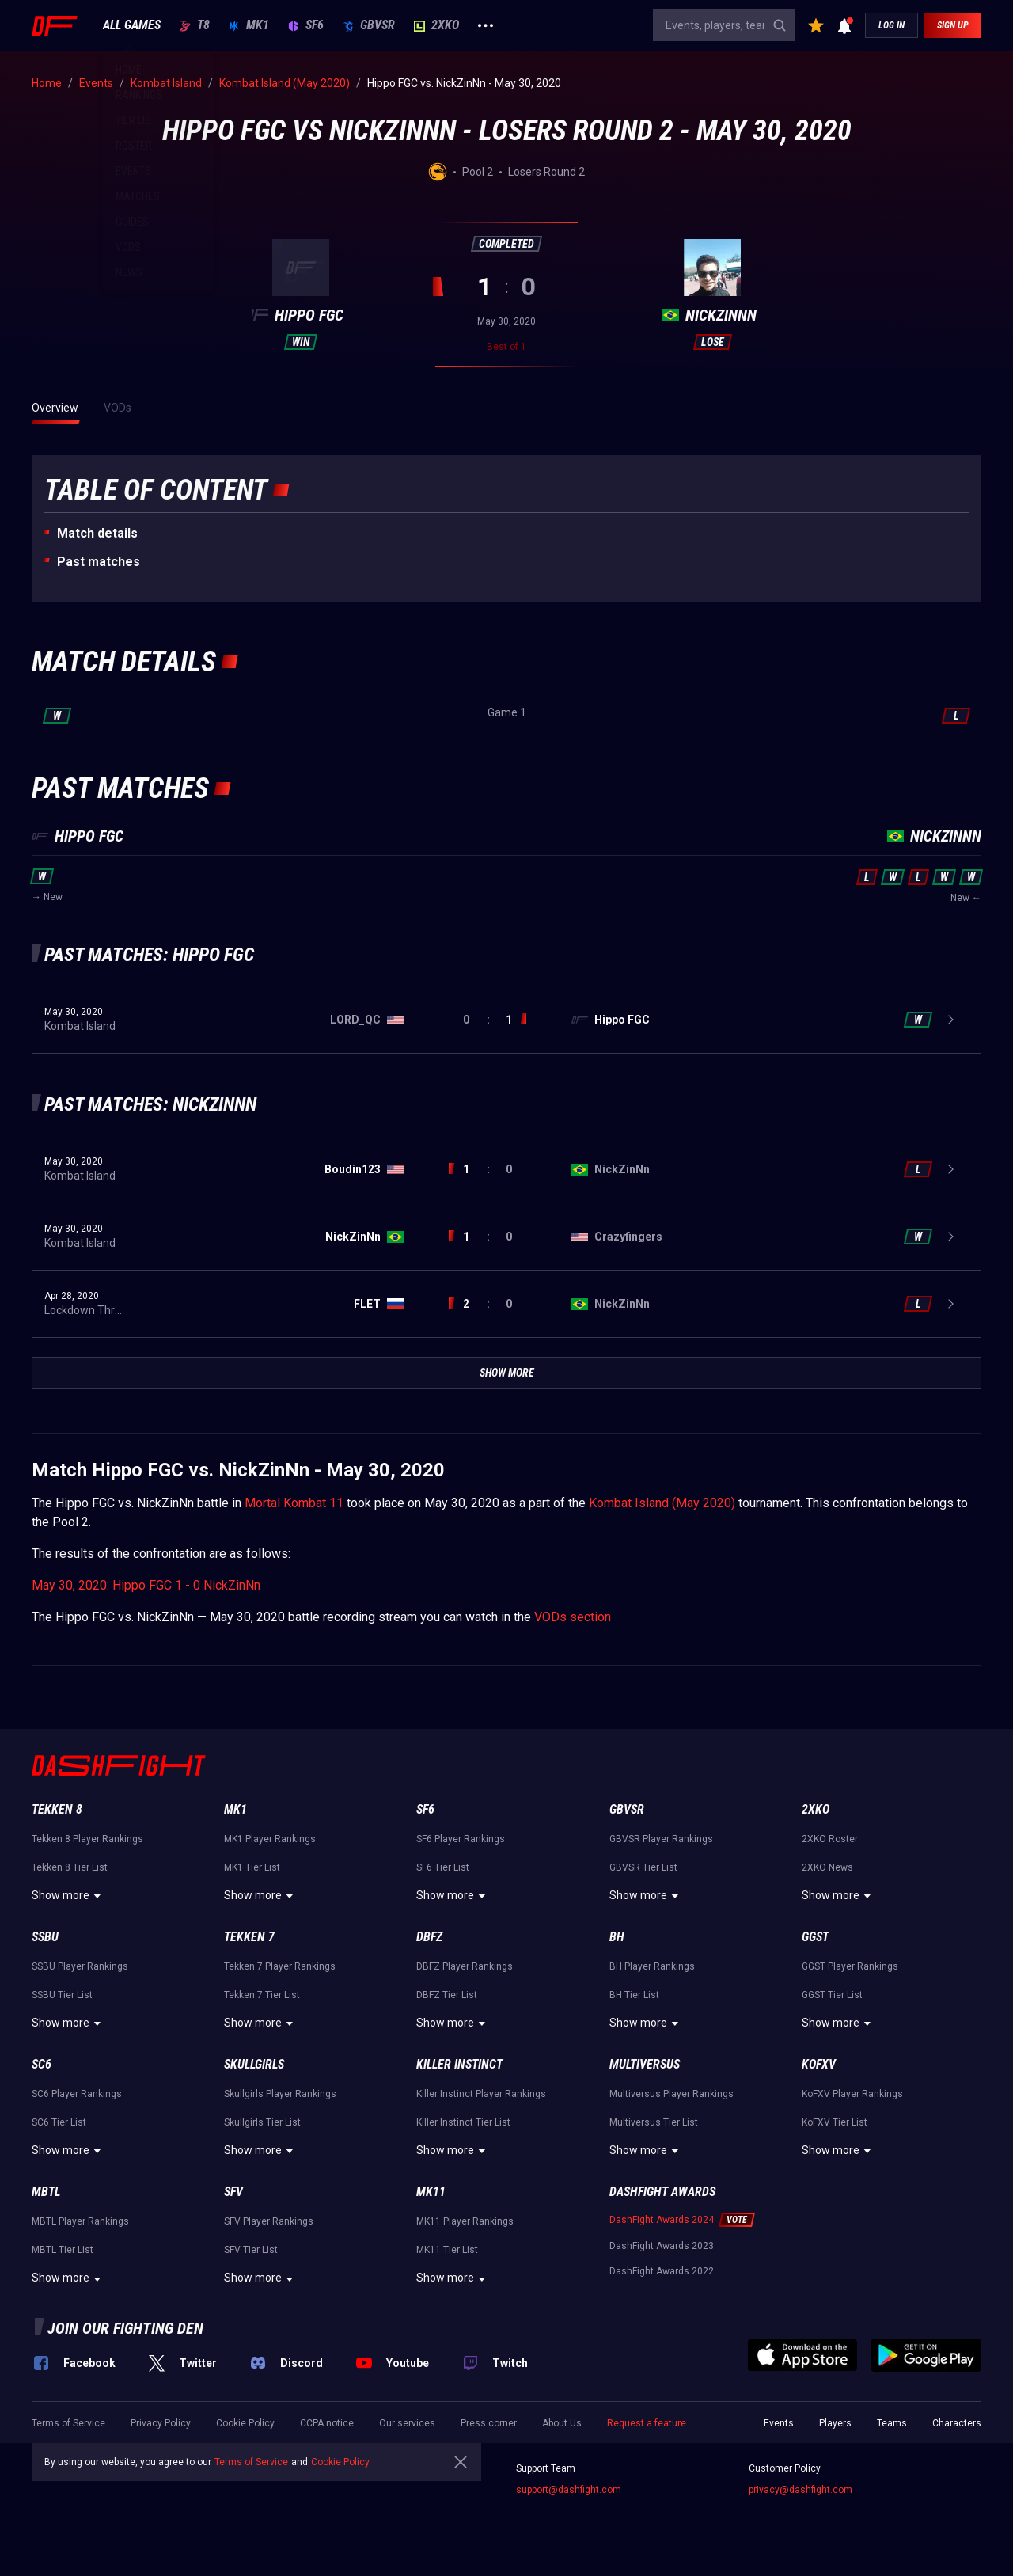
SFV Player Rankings (268, 2221)
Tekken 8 (57, 1809)
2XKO (436, 25)
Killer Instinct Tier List (463, 2122)
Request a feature (646, 2423)
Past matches (98, 561)
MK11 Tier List (447, 2249)
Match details (97, 533)
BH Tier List (634, 1994)
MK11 (431, 2191)
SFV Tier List (251, 2249)
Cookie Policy (245, 2423)
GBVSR (369, 25)
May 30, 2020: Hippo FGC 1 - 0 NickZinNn (146, 1585)
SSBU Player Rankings (80, 1966)
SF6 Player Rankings (460, 1839)
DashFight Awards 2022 (661, 2271)
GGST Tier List (832, 1994)
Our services (407, 2423)
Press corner (489, 2423)
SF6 (306, 25)
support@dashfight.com (568, 2489)
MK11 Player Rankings (465, 2221)
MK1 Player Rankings (270, 1839)
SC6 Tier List (59, 2122)
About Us (562, 2423)
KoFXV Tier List (834, 2122)
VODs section (572, 1616)
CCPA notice (327, 2423)
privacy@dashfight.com (800, 2489)
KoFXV (819, 2064)
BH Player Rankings (652, 1966)
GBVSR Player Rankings (661, 1839)
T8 (195, 25)
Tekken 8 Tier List (70, 1867)
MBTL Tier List (62, 2249)
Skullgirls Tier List (262, 2122)
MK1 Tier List (252, 1867)
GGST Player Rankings (850, 1966)
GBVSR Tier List (643, 1867)
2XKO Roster (830, 1839)
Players (835, 2423)
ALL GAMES (132, 25)
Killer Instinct (459, 2064)
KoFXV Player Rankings (852, 2093)
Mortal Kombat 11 (294, 1502)
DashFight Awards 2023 (661, 2245)
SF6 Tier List (442, 1867)
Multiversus (644, 2064)
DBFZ (429, 1936)
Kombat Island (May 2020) (662, 1502)
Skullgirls (254, 2064)
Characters (956, 2423)
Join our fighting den (125, 2328)
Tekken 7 (249, 1936)
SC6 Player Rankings (77, 2093)
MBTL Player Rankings (80, 2221)
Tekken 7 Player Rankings (280, 1966)
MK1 (249, 25)
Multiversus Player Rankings (671, 2093)
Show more (68, 1896)
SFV (233, 2191)
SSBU (45, 1936)
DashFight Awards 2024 (661, 2219)
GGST (815, 1936)
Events (779, 2423)
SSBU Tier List (62, 1994)
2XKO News (827, 1867)
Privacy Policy (161, 2423)
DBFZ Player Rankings (464, 1966)
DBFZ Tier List (446, 1994)
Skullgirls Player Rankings (280, 2093)
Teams (892, 2423)
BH (616, 1936)
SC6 (41, 2064)
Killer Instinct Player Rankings (481, 2093)
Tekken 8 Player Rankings (87, 1839)
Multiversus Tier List (653, 2122)
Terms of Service (68, 2423)
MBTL (46, 2191)
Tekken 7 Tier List (262, 1994)
